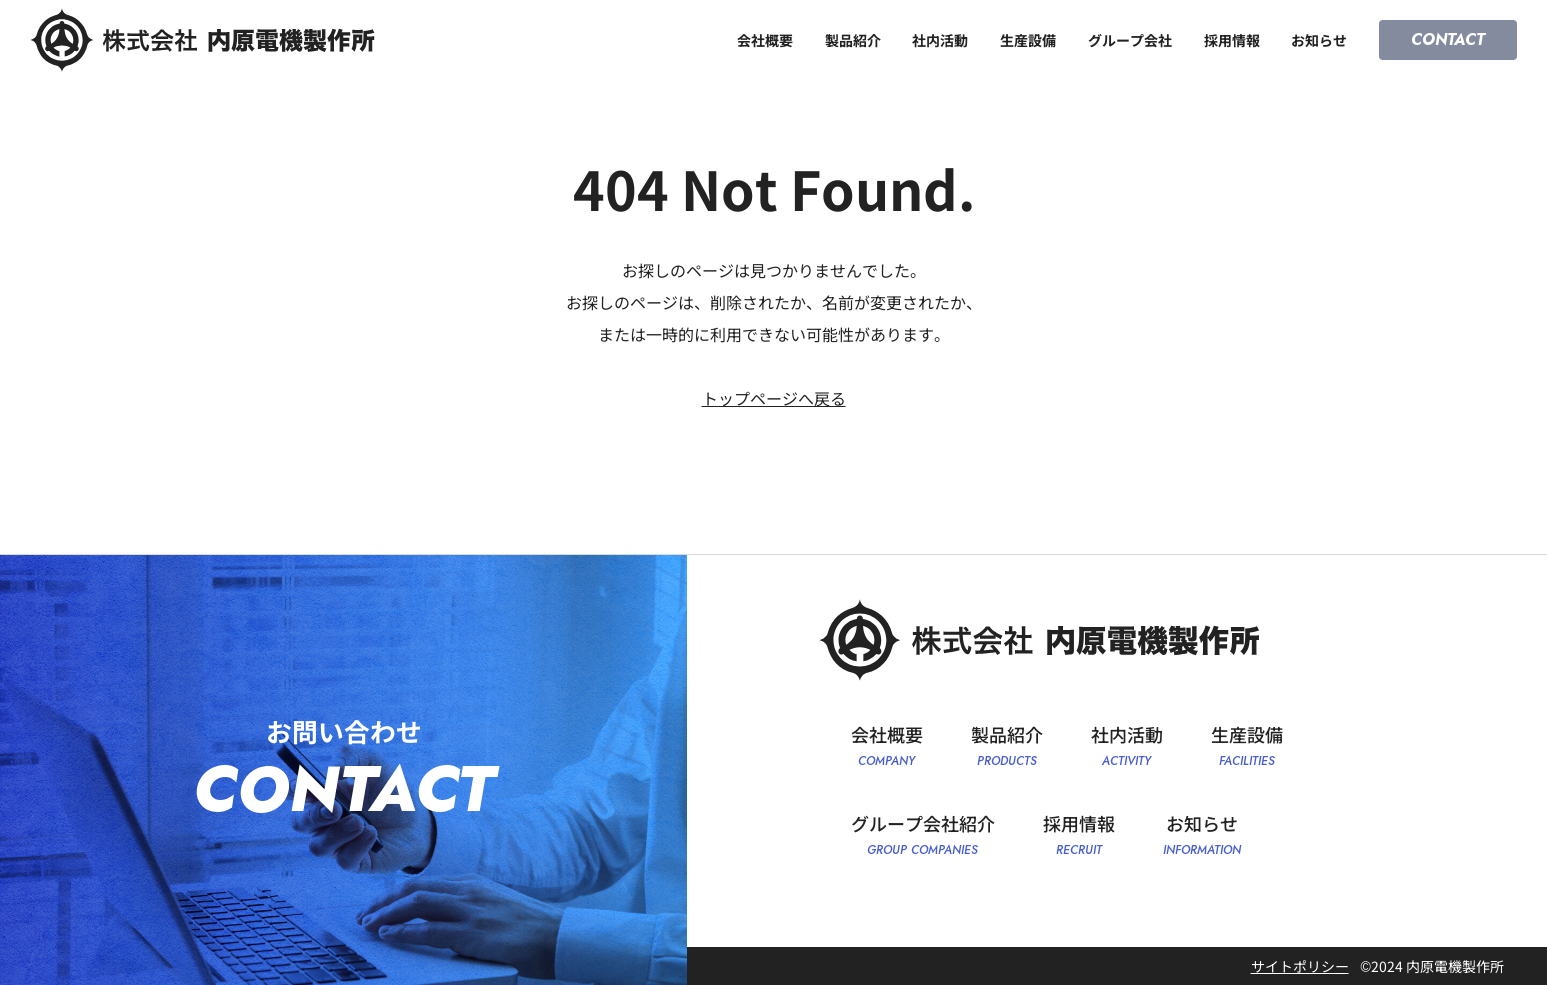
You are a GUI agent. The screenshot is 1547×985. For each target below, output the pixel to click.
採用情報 (1232, 40)
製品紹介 (853, 40)
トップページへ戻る (774, 398)
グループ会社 (1130, 40)
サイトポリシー (1300, 966)
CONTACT (1448, 39)
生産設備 (1028, 40)
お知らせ (1319, 40)
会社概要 (765, 40)
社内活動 (940, 40)
